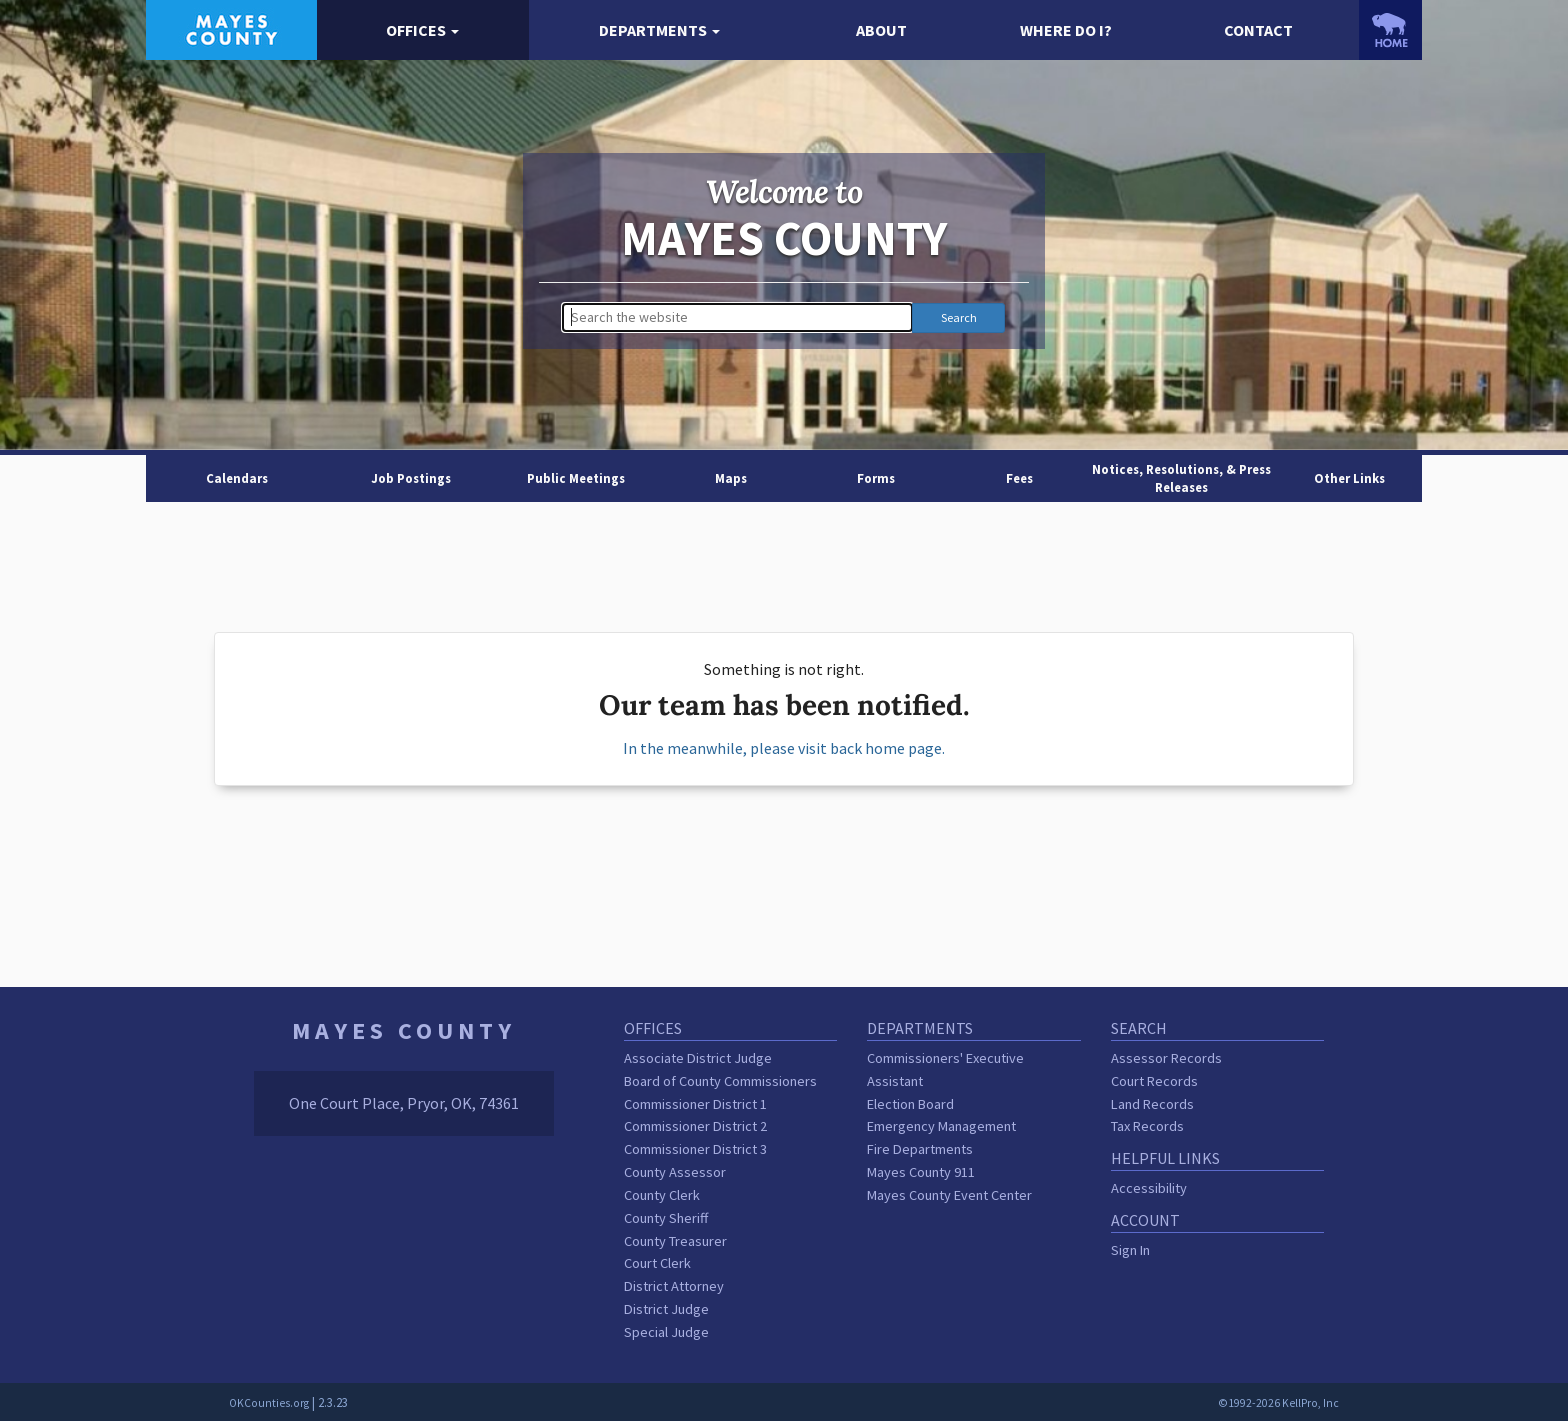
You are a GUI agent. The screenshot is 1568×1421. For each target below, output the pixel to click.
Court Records (1154, 1081)
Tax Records (1147, 1126)
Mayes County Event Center (949, 1195)
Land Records (1152, 1104)
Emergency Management (941, 1126)
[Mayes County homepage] (231, 28)
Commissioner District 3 (695, 1149)
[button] (423, 30)
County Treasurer (675, 1241)
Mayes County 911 (921, 1172)
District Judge (666, 1309)
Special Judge (666, 1332)
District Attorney (674, 1286)
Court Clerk (657, 1263)
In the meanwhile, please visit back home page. (784, 748)
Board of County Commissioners (720, 1081)
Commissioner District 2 (695, 1126)
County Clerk (662, 1195)
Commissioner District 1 (695, 1104)
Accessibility (1149, 1188)
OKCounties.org (269, 1403)
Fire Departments (920, 1149)
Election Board (910, 1104)
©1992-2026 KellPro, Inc (1278, 1403)
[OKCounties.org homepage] (1390, 30)
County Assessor (675, 1172)
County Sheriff (666, 1218)
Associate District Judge (698, 1058)
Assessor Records (1166, 1058)
